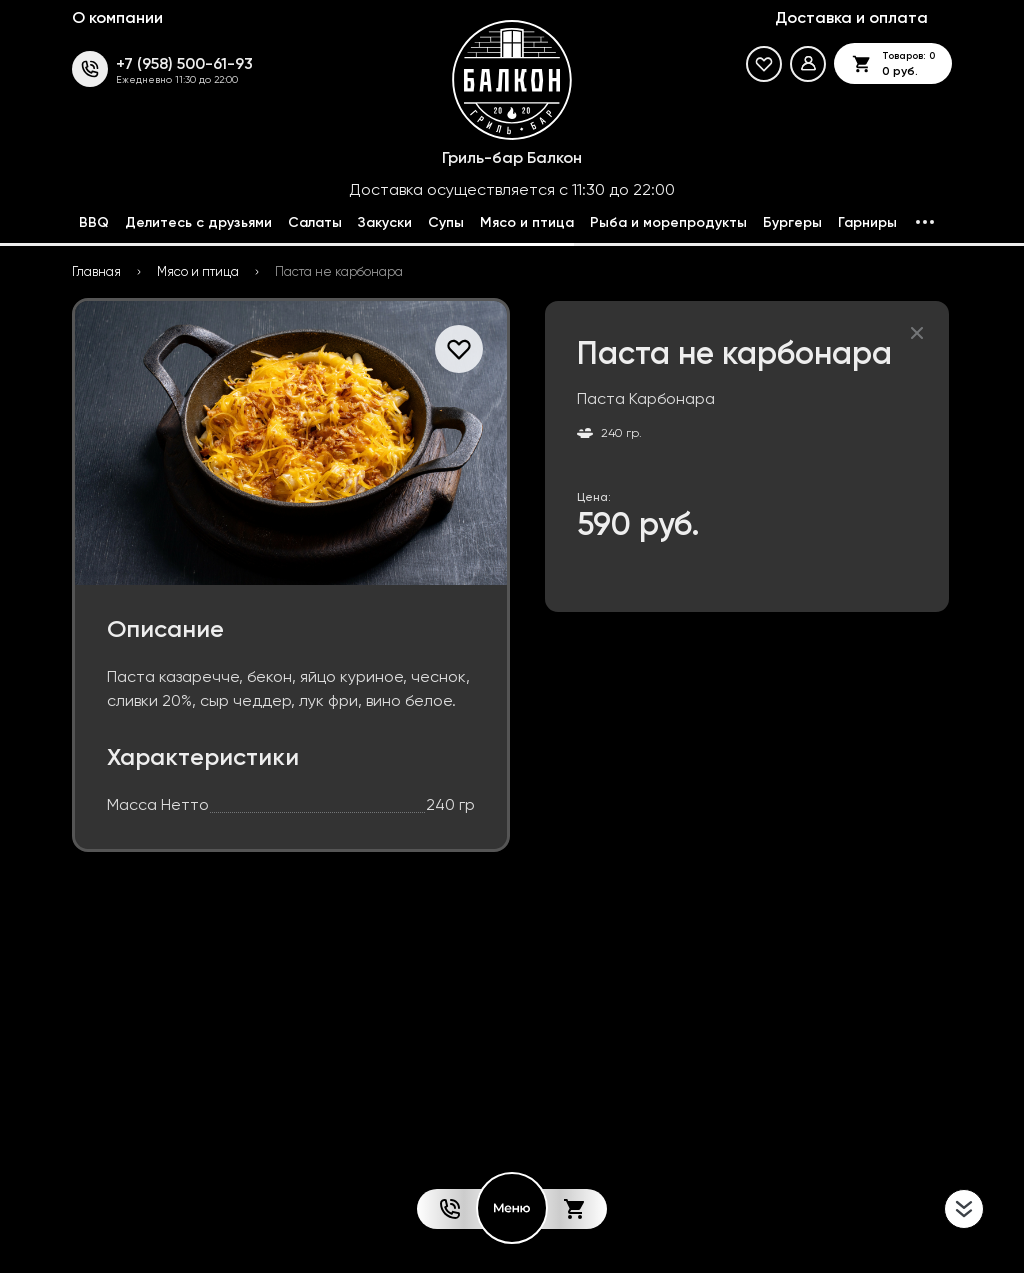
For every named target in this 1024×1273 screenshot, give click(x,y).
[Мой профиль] (808, 64)
